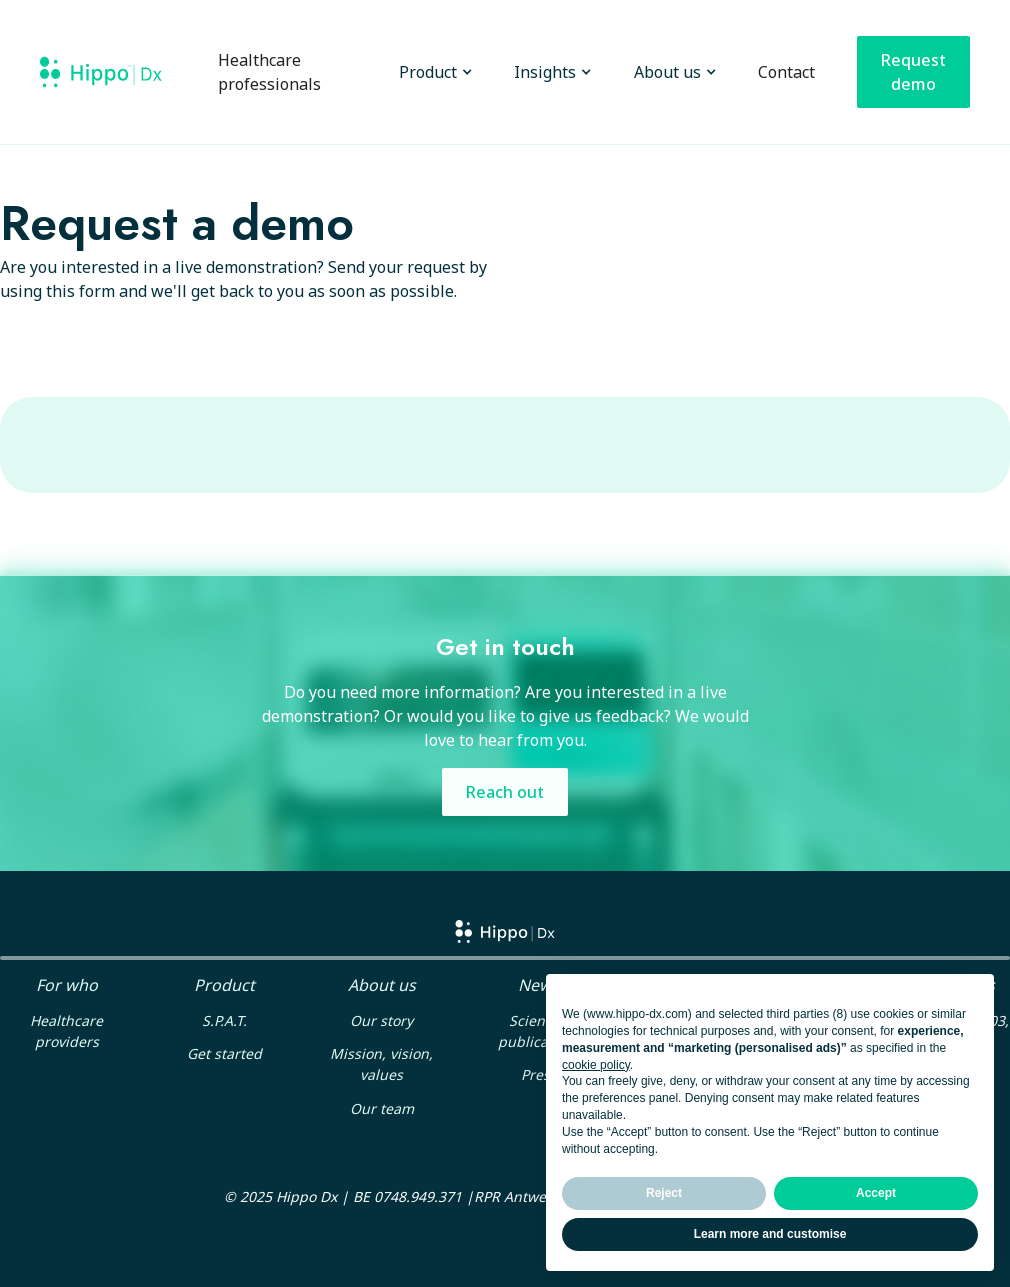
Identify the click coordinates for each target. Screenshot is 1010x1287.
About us (382, 985)
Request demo (913, 72)
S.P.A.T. (224, 1020)
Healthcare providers (66, 1031)
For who (67, 985)
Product (224, 985)
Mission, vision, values (381, 1064)
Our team (382, 1108)
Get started (224, 1053)
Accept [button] (876, 1193)
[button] (431, 72)
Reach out (505, 792)
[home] (101, 71)
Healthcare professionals (269, 72)
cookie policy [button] (596, 1065)
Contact (786, 72)
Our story (381, 1020)
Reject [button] (664, 1193)
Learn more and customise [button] (770, 1234)
